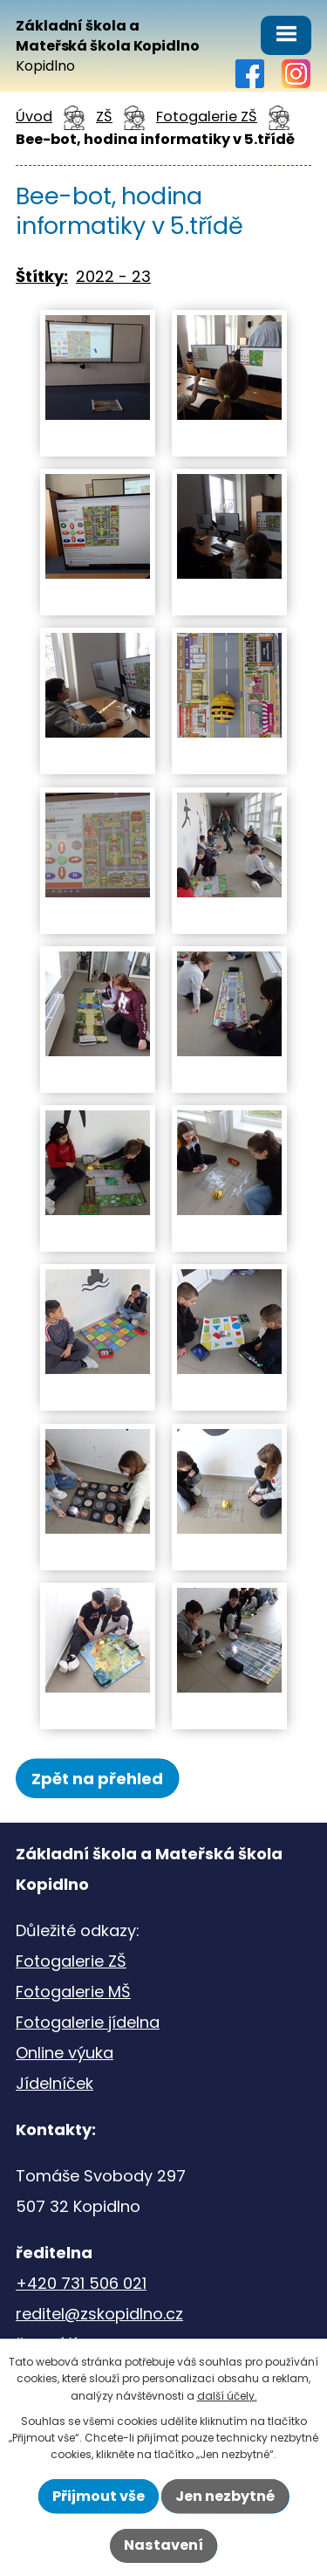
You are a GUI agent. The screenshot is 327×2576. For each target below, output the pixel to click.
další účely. (227, 2395)
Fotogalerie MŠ (73, 1991)
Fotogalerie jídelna (88, 2022)
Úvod (34, 116)
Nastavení (163, 2545)
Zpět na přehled (97, 1778)
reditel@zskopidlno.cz (99, 2314)
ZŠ (104, 116)
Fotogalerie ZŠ (206, 116)
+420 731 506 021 (81, 2283)
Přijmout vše (98, 2496)
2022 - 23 (113, 276)
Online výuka (64, 2053)
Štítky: (42, 276)
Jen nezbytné (225, 2496)
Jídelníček (54, 2083)
